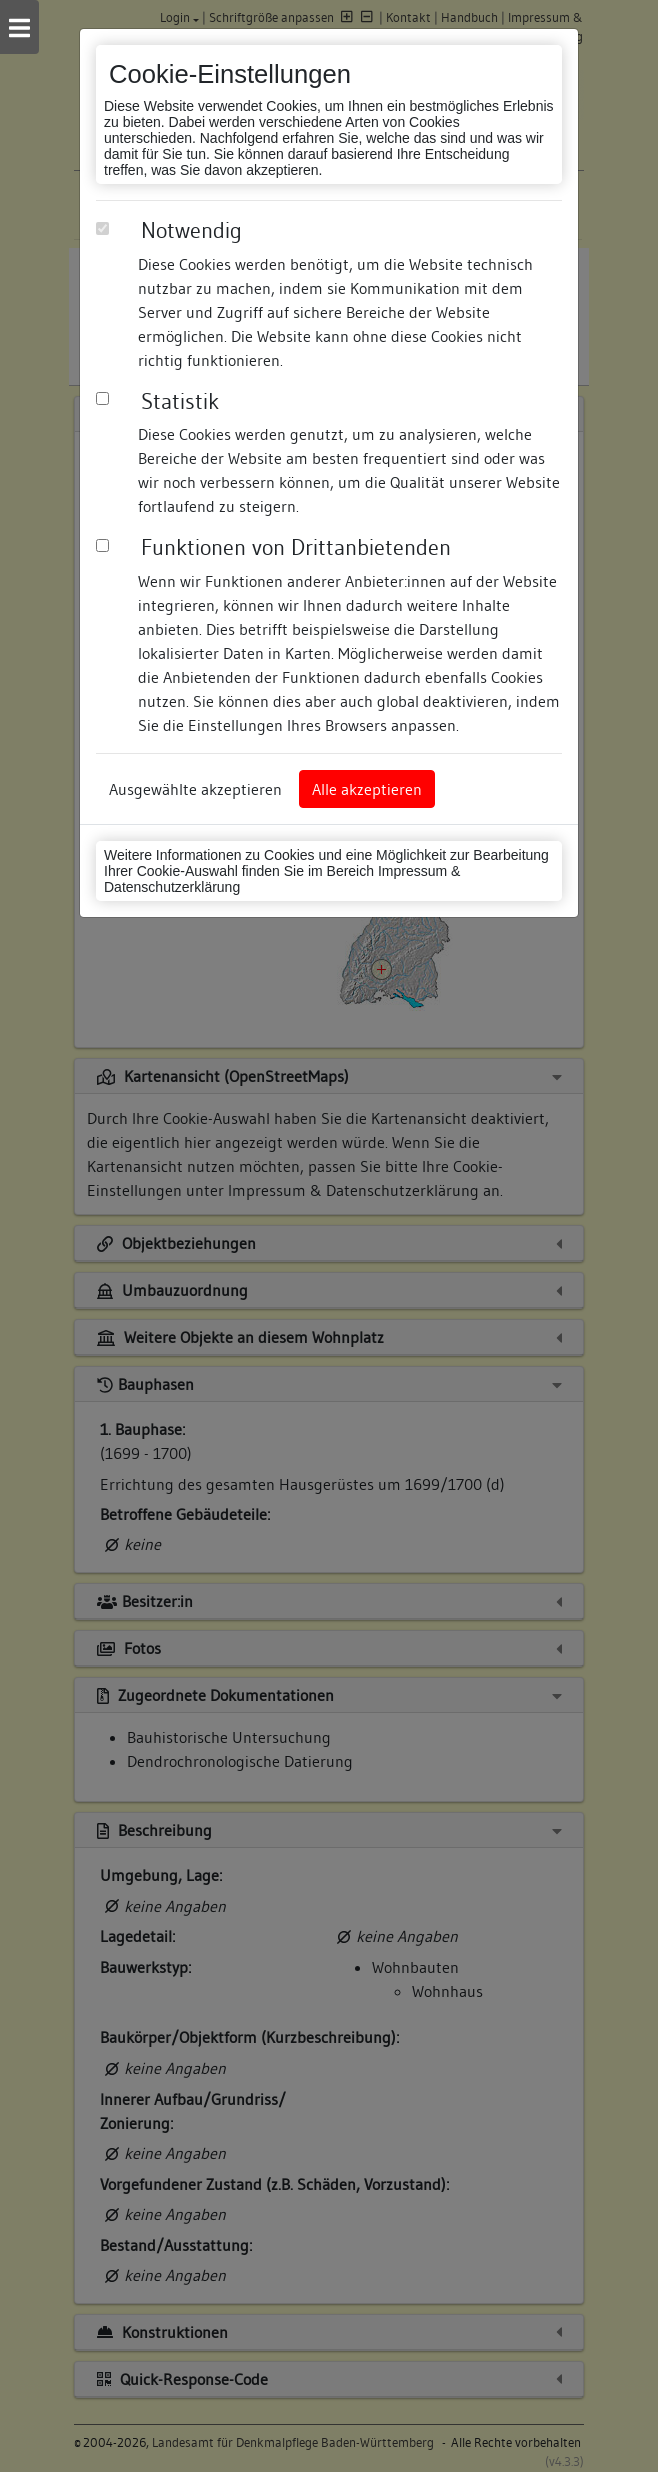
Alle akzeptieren (367, 789)
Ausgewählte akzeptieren (195, 789)
